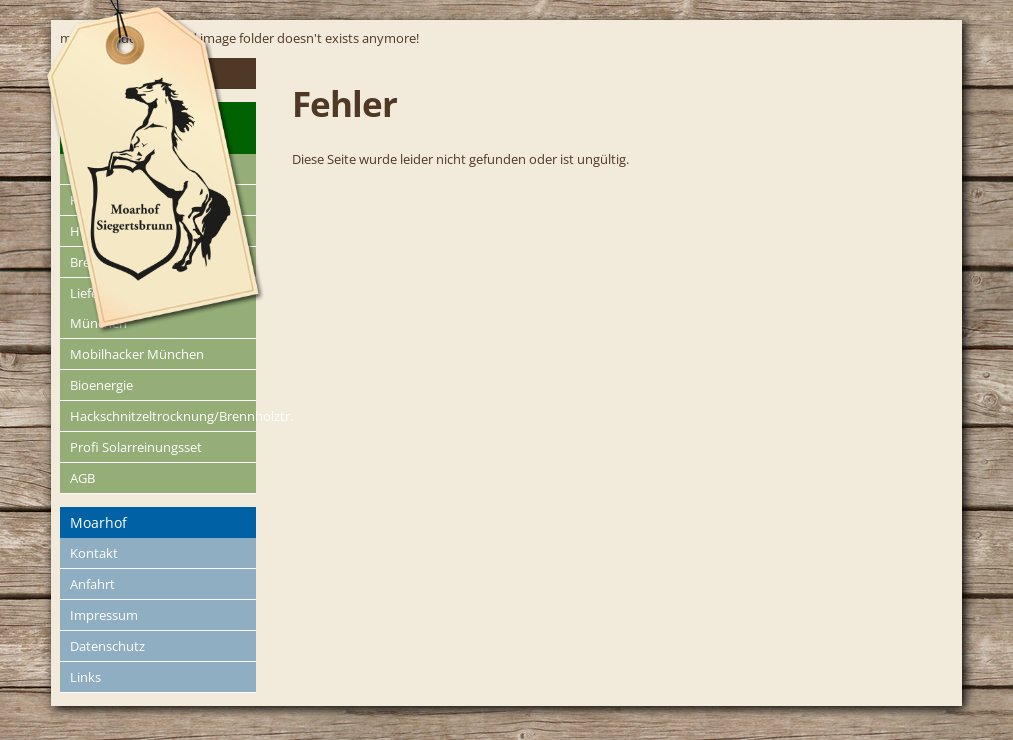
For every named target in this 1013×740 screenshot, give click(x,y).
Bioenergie (101, 385)
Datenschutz (107, 646)
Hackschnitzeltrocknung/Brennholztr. (163, 416)
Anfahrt (92, 584)
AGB (82, 478)
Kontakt (94, 553)
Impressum (104, 615)
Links (85, 677)
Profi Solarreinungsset (136, 447)
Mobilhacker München (137, 354)
